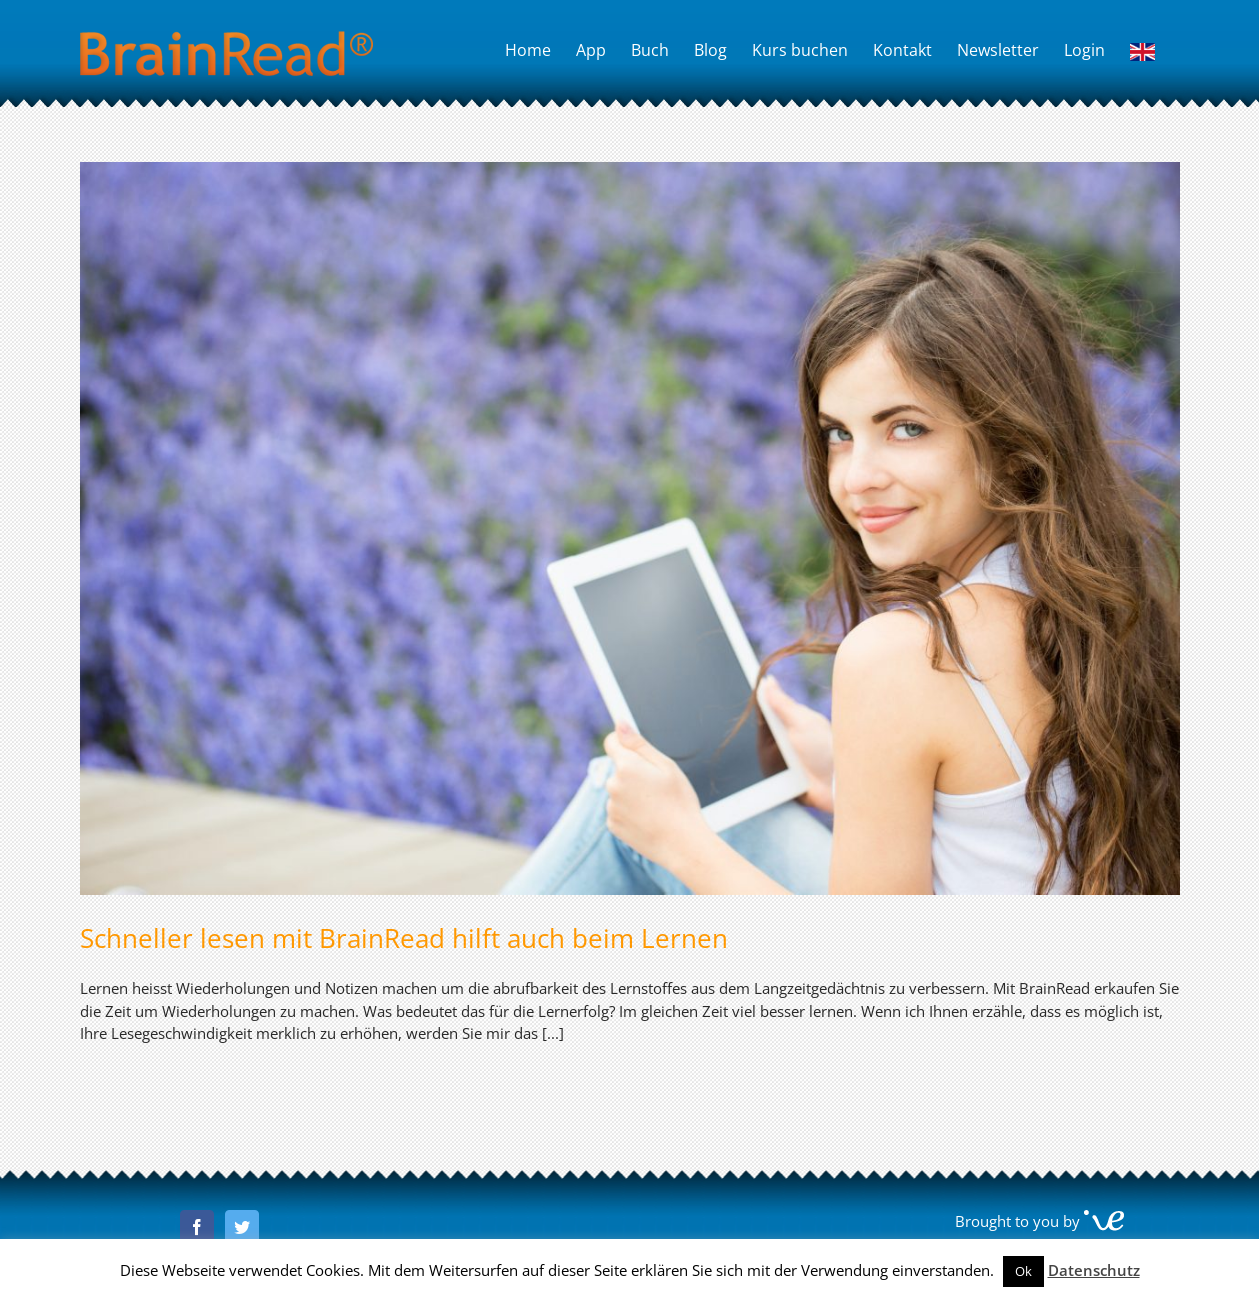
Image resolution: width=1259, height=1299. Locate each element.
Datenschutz (1094, 1270)
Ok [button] (1023, 1271)
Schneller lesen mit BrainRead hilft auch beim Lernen (404, 938)
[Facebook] (197, 1227)
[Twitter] (242, 1227)
